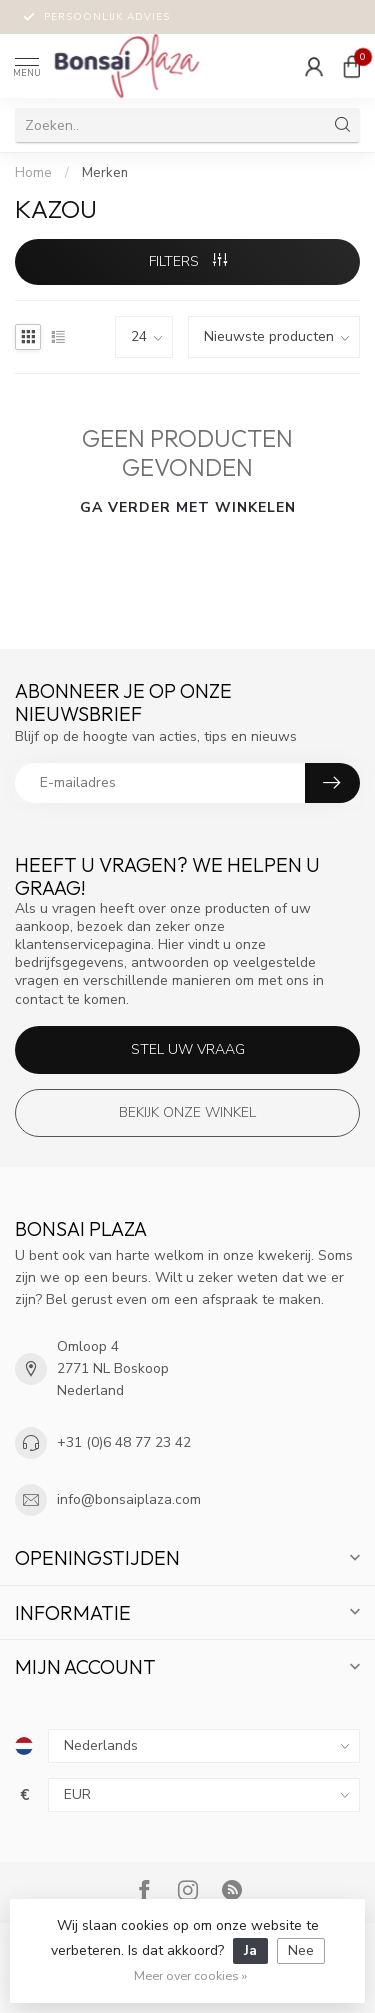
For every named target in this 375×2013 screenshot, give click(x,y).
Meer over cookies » (190, 1975)
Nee (301, 1950)
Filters (188, 261)
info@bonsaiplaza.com (129, 1499)
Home (33, 173)
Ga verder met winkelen (188, 507)
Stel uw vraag (188, 1049)
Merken (105, 173)
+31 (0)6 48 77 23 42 (124, 1442)
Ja (250, 1950)
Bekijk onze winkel (187, 1112)
